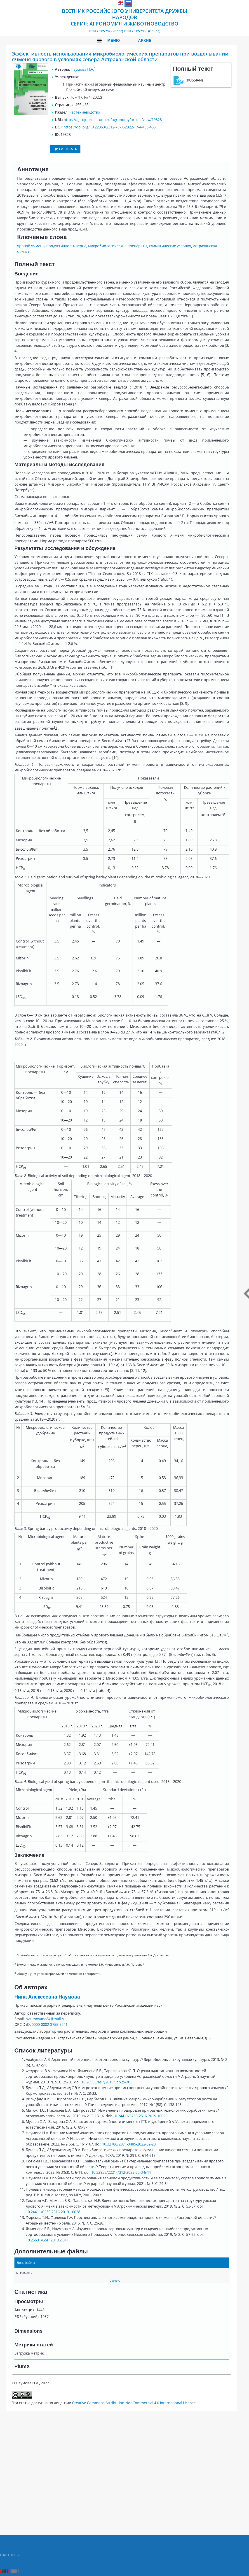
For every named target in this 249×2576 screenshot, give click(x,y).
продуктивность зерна (66, 245)
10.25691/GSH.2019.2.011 (47, 2240)
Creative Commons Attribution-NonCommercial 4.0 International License (134, 2402)
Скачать (115, 2281)
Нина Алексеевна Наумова (47, 1997)
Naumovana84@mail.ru (46, 2018)
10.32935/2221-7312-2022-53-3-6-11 (121, 2172)
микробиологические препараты (117, 245)
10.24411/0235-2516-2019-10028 (53, 2211)
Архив (145, 40)
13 (35, 1401)
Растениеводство (84, 112)
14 (41, 1401)
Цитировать (65, 149)
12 (143, 1370)
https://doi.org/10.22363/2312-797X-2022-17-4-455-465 (109, 127)
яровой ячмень (31, 245)
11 (137, 1370)
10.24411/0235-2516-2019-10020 (140, 2115)
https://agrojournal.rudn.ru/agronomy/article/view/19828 (113, 119)
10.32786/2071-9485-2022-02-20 (129, 2144)
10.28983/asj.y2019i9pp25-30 (105, 2082)
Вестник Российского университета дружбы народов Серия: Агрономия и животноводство (124, 17)
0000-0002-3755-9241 (50, 2024)
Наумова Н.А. (82, 69)
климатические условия (170, 245)
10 (115, 757)
